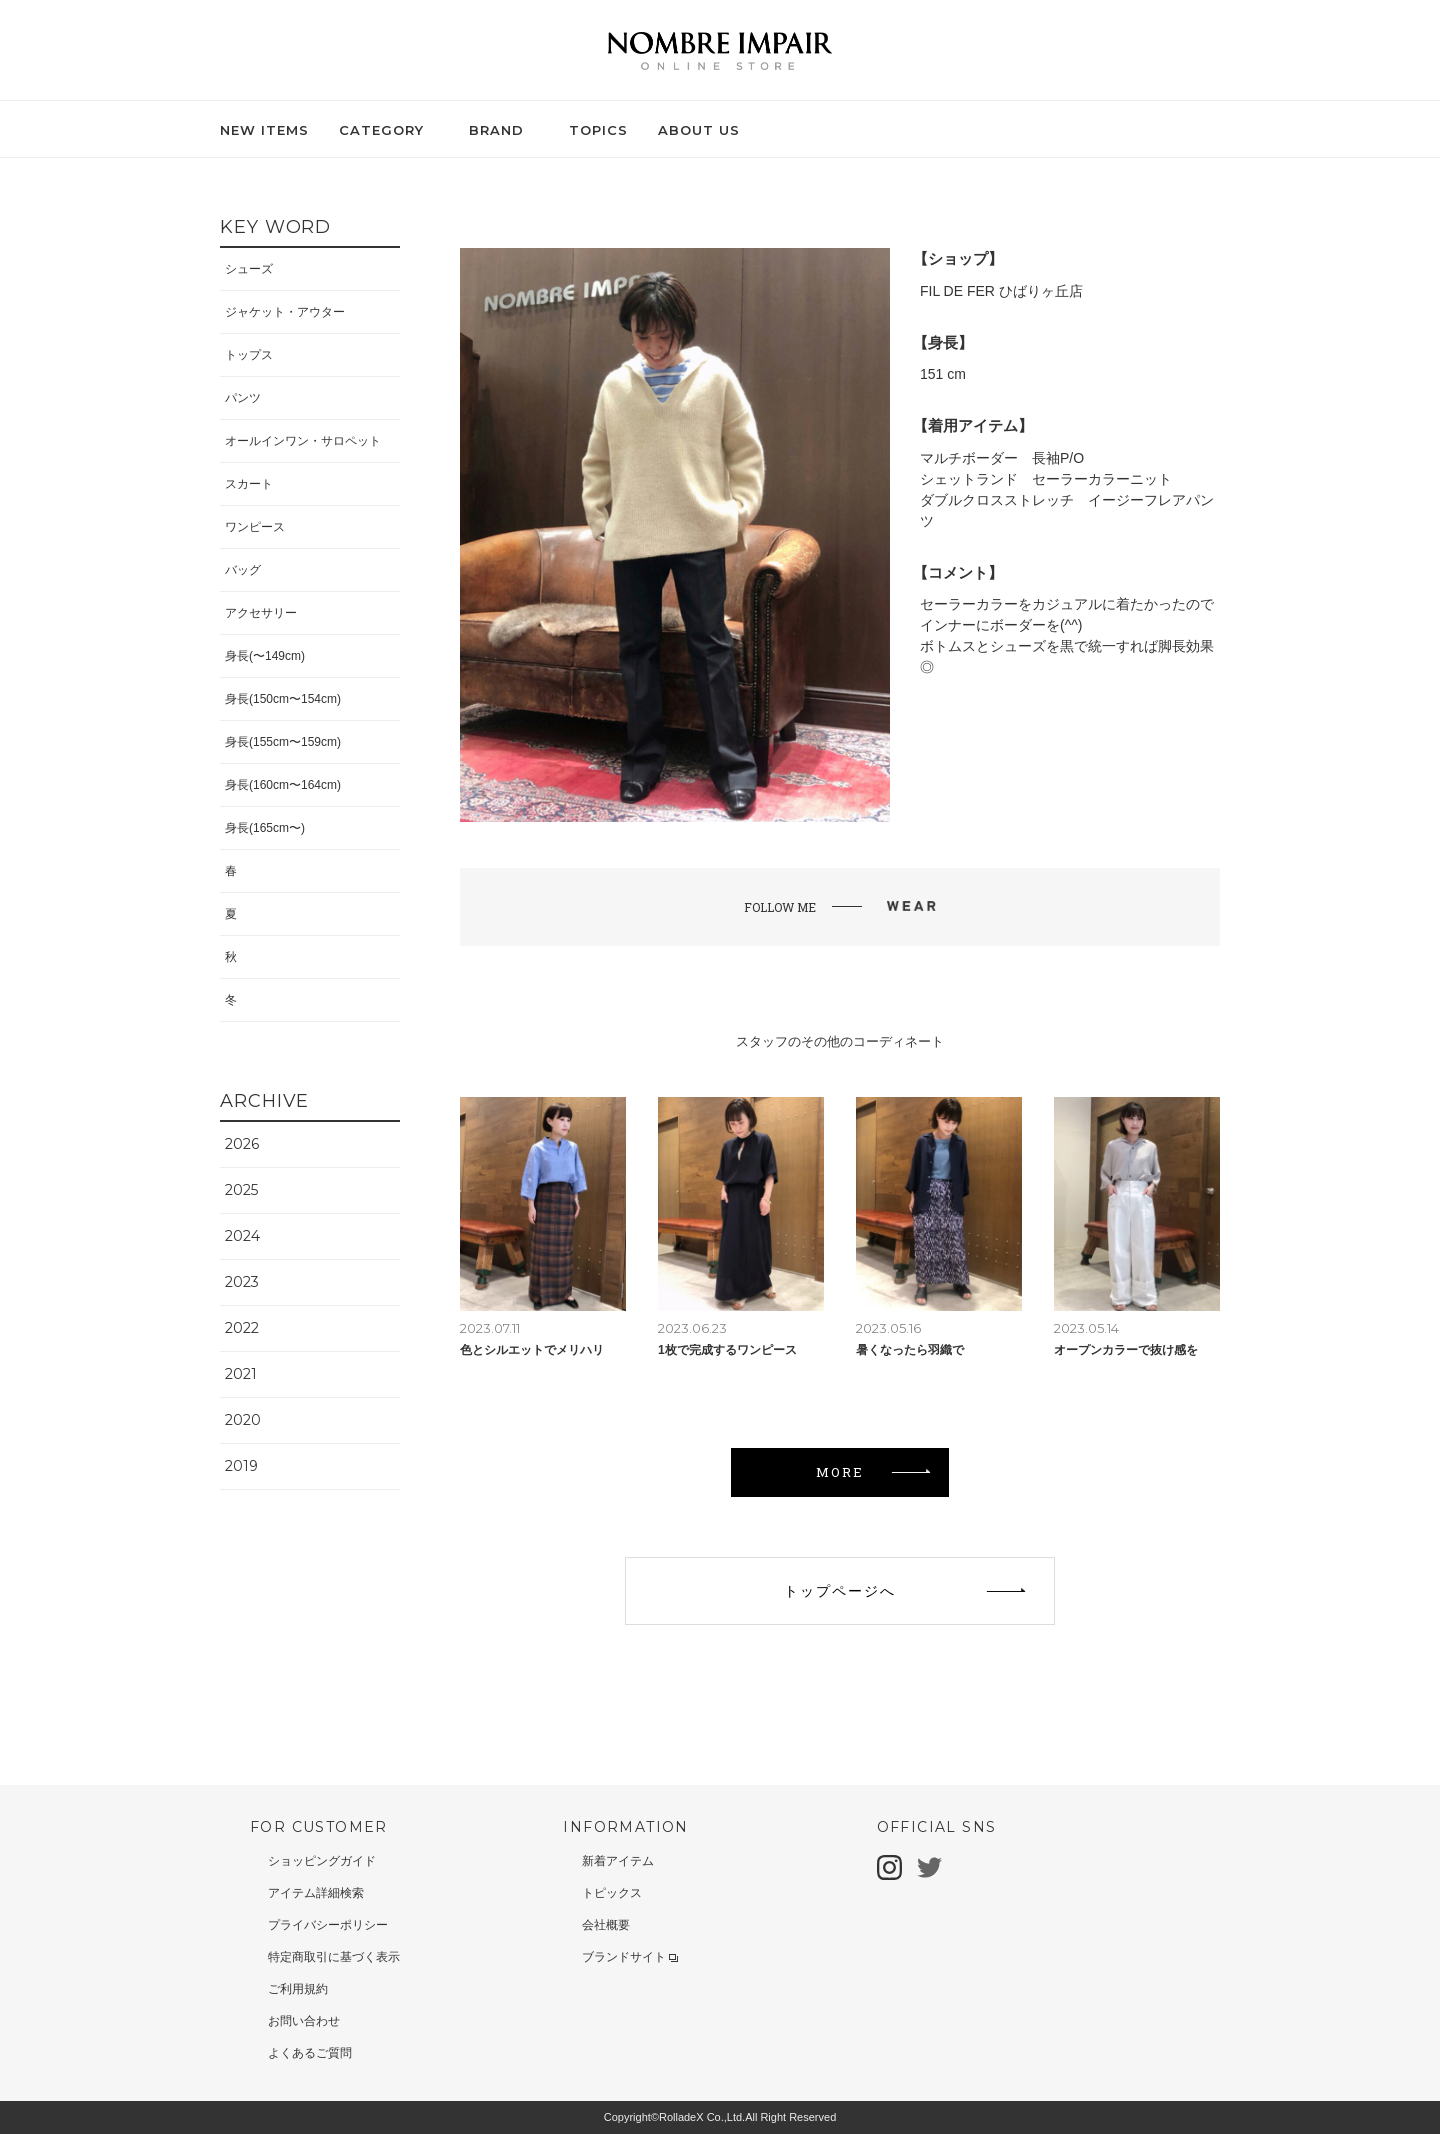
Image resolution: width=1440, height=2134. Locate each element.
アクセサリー (261, 613)
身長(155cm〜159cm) (283, 742)
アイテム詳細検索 (316, 1893)
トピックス (612, 1893)
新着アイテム (618, 1861)
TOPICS (598, 130)
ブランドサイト (630, 1957)
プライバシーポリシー (328, 1925)
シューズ (249, 269)
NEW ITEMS (264, 130)
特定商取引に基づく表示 (334, 1957)
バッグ (243, 570)
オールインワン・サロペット (303, 441)
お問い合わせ (304, 2021)
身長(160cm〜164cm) (283, 785)
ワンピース (255, 527)
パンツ (243, 398)
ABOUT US (699, 130)
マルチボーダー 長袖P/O (1002, 458)
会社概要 (606, 1925)
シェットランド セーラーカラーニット (1046, 479)
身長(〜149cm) (265, 656)
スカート (249, 484)
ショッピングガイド (322, 1861)
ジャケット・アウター (285, 312)
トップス (249, 355)
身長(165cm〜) (265, 828)
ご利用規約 (298, 1989)
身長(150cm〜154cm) (283, 699)
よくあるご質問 (310, 2053)
